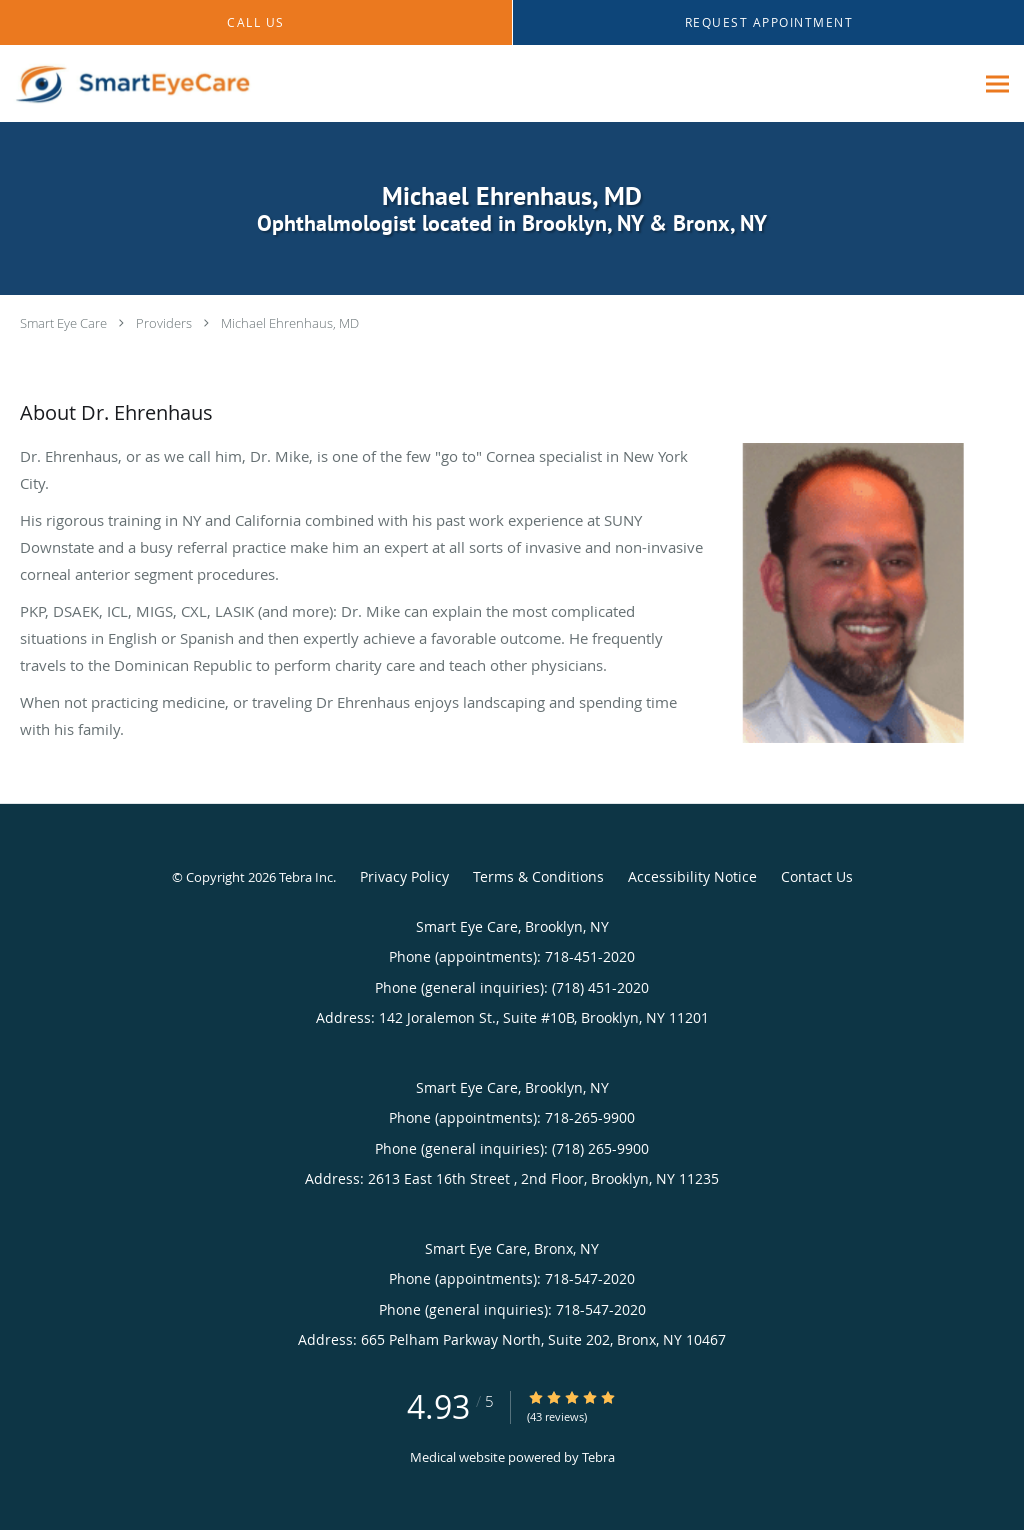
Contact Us (817, 876)
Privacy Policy (404, 876)
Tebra (598, 1457)
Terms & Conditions (538, 876)
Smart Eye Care (63, 323)
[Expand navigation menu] (997, 84)
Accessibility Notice (692, 876)
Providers (164, 323)
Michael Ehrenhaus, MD (290, 323)
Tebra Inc (306, 877)
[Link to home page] (127, 84)
